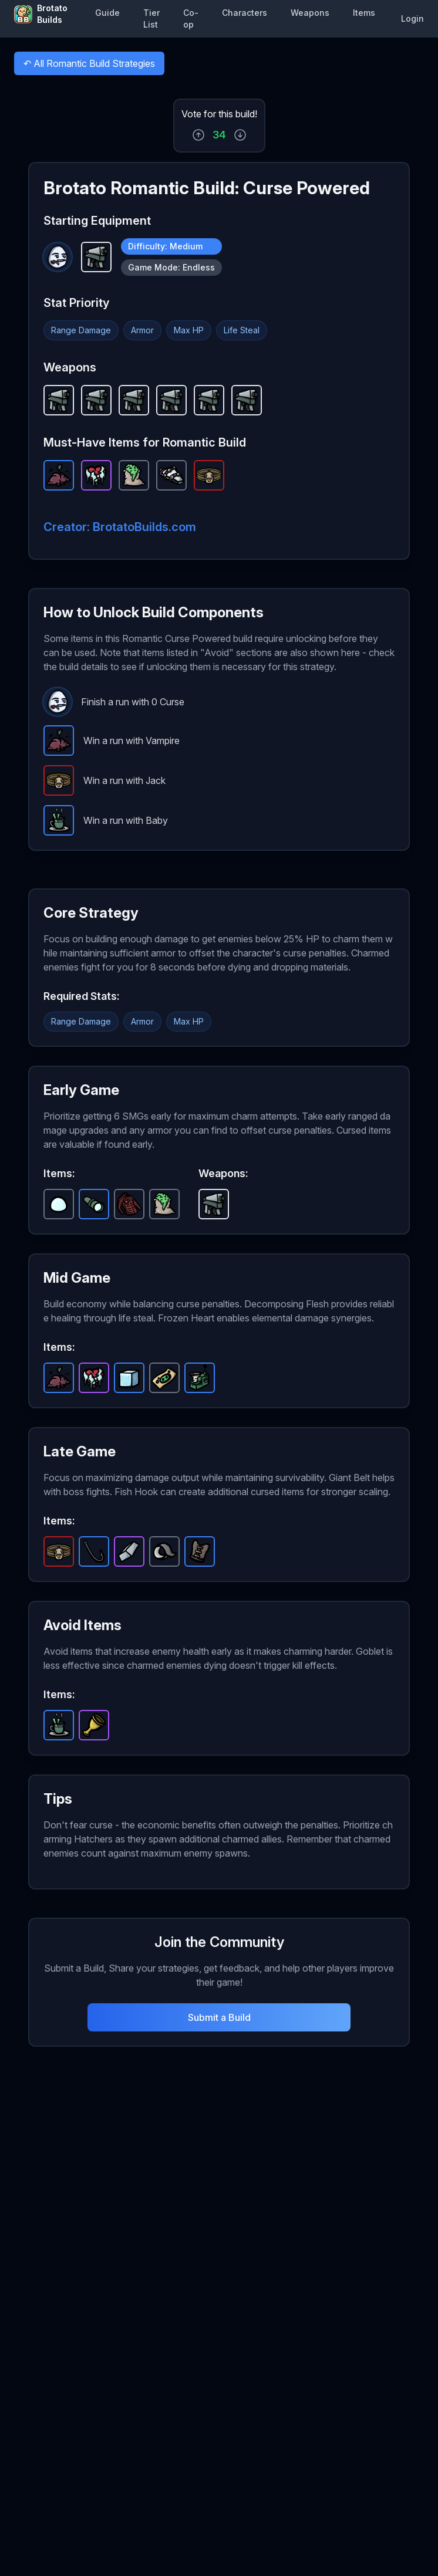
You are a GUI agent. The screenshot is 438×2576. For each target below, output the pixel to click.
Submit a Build (219, 2017)
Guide (107, 13)
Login (412, 18)
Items (364, 13)
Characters (244, 13)
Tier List (151, 18)
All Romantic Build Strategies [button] (89, 65)
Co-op (190, 18)
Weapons (310, 13)
